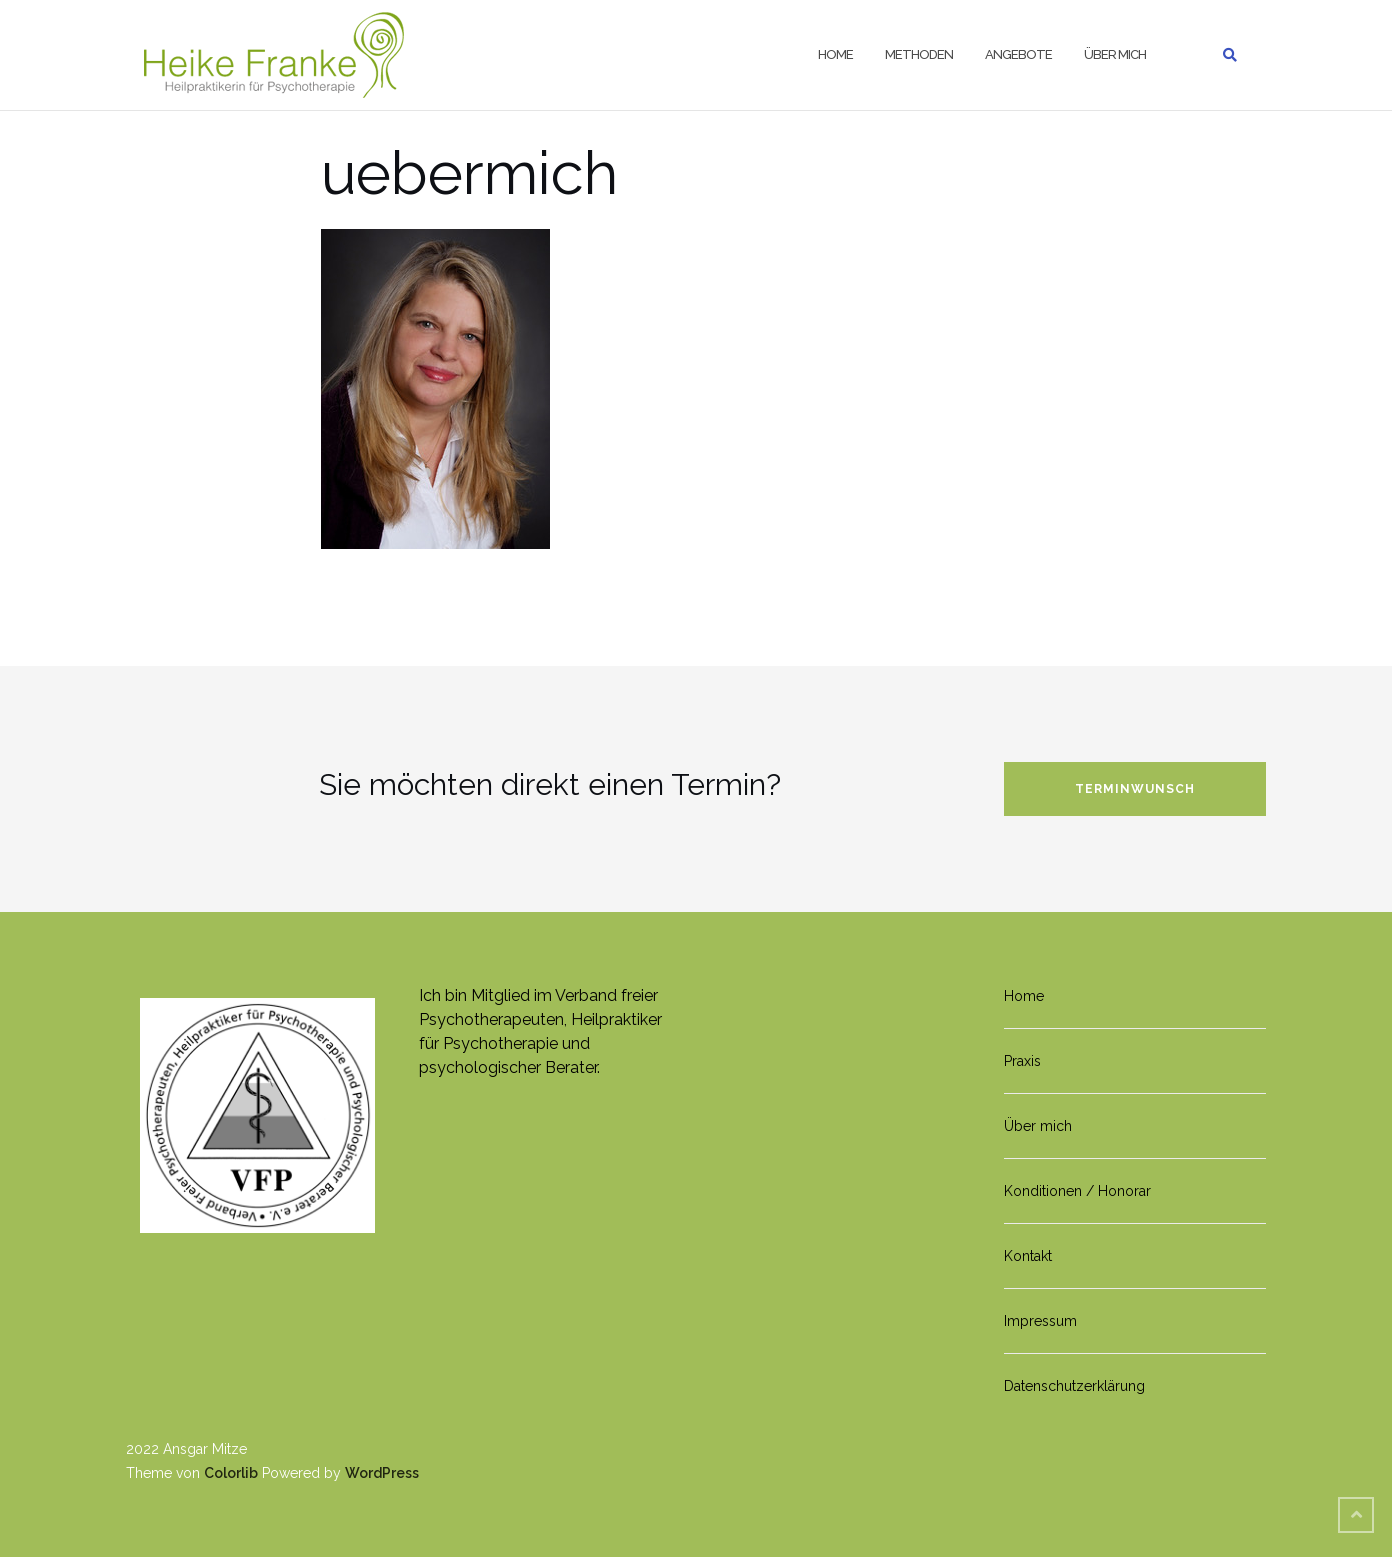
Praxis (1022, 1061)
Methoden (919, 54)
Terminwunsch (1135, 789)
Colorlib (231, 1473)
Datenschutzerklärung (1074, 1386)
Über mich (1115, 54)
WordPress (382, 1473)
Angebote (1018, 54)
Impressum (1040, 1321)
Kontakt (1028, 1256)
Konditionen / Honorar (1077, 1191)
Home (835, 54)
